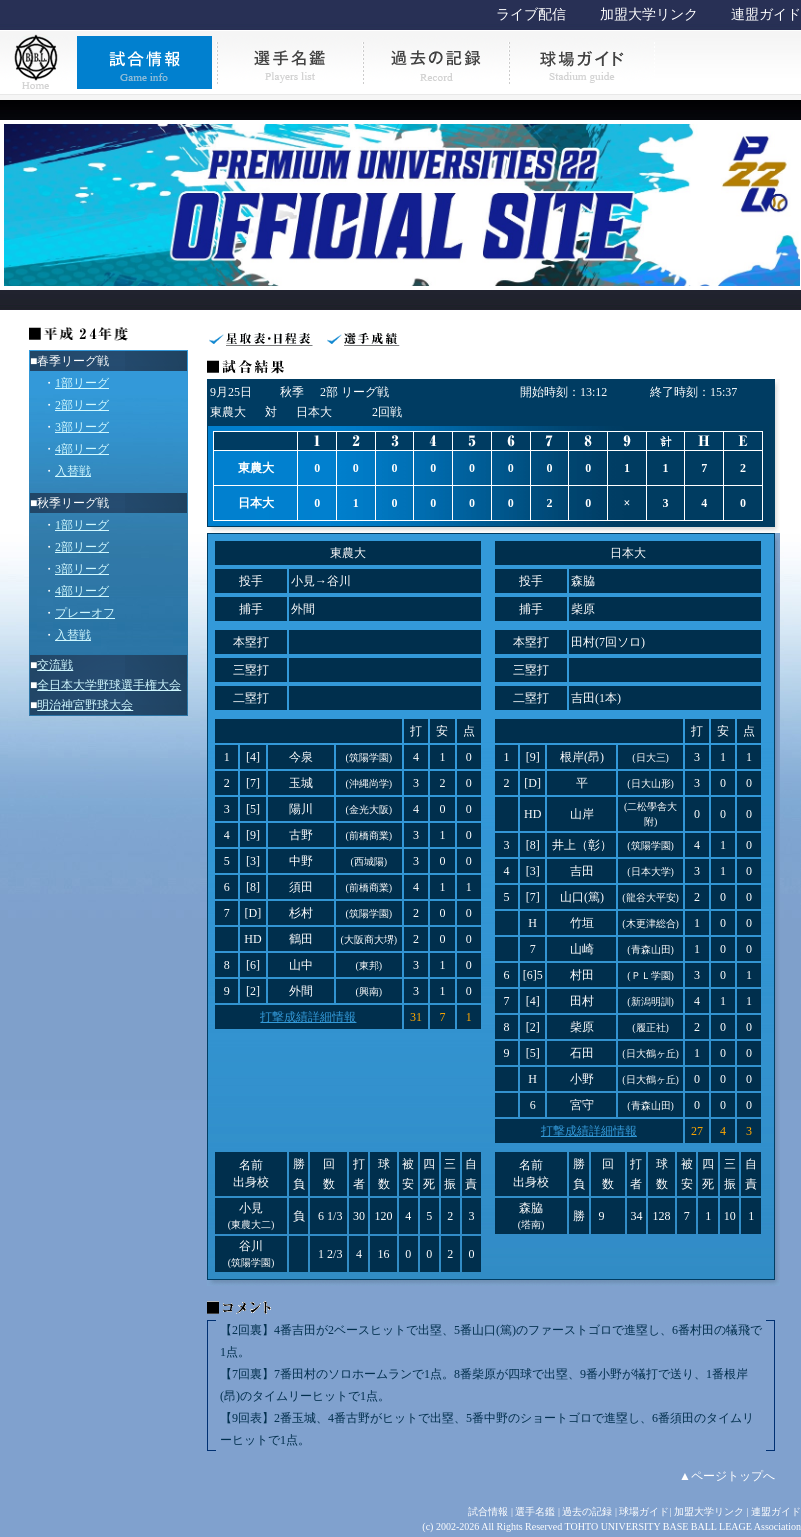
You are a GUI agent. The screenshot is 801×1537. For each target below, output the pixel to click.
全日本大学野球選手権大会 (109, 685)
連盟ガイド (766, 14)
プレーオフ (85, 613)
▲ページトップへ (727, 1476)
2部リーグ (82, 405)
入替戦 (73, 471)
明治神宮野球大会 (85, 705)
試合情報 (488, 1511)
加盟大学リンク (649, 14)
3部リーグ (82, 427)
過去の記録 (587, 1511)
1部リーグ (82, 383)
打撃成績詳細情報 (308, 1017)
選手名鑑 (535, 1511)
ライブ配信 (531, 14)
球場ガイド (644, 1511)
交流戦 (55, 665)
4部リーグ (82, 449)
